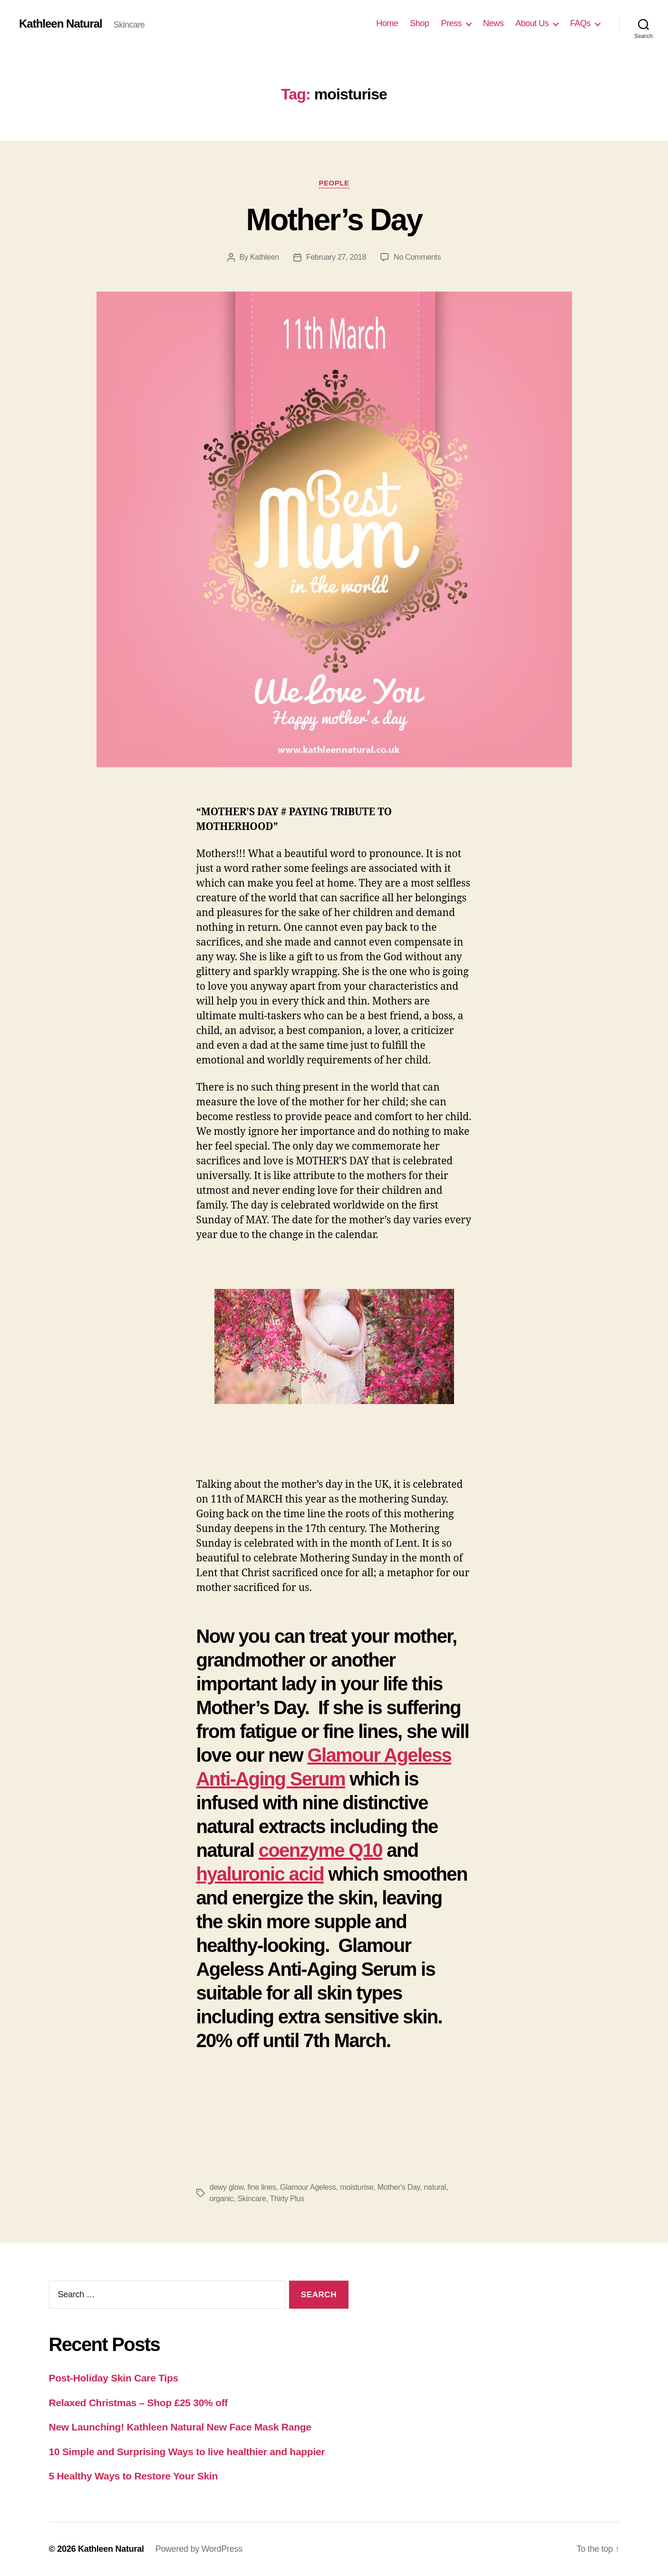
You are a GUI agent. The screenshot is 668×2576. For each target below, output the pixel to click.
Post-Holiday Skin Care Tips (113, 2377)
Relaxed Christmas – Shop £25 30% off (138, 2402)
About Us (532, 23)
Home (387, 23)
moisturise (356, 2187)
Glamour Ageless (308, 2187)
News (493, 23)
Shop (419, 23)
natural (435, 2187)
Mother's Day (399, 2187)
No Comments (417, 257)
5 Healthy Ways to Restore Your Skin (133, 2475)
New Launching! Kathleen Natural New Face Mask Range (180, 2426)
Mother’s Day (334, 220)
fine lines (261, 2187)
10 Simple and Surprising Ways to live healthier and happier (187, 2451)
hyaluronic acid (260, 1874)
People (334, 183)
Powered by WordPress (198, 2549)
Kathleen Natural (60, 23)
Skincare (251, 2199)
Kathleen (264, 257)
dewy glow (226, 2187)
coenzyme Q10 (320, 1850)
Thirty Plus (287, 2199)
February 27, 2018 (336, 257)
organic (222, 2199)
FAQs (580, 23)
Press (451, 23)
